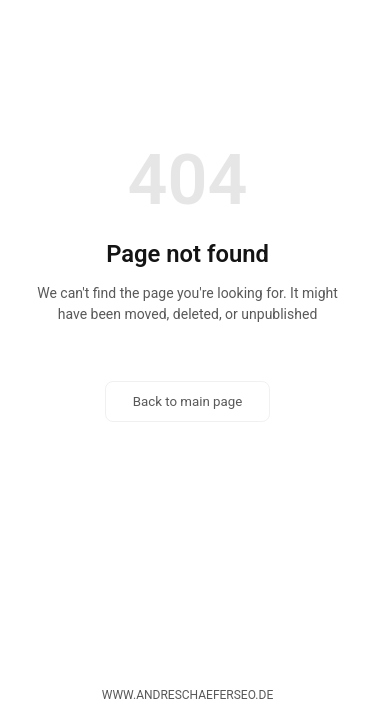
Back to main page (188, 401)
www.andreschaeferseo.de (187, 695)
